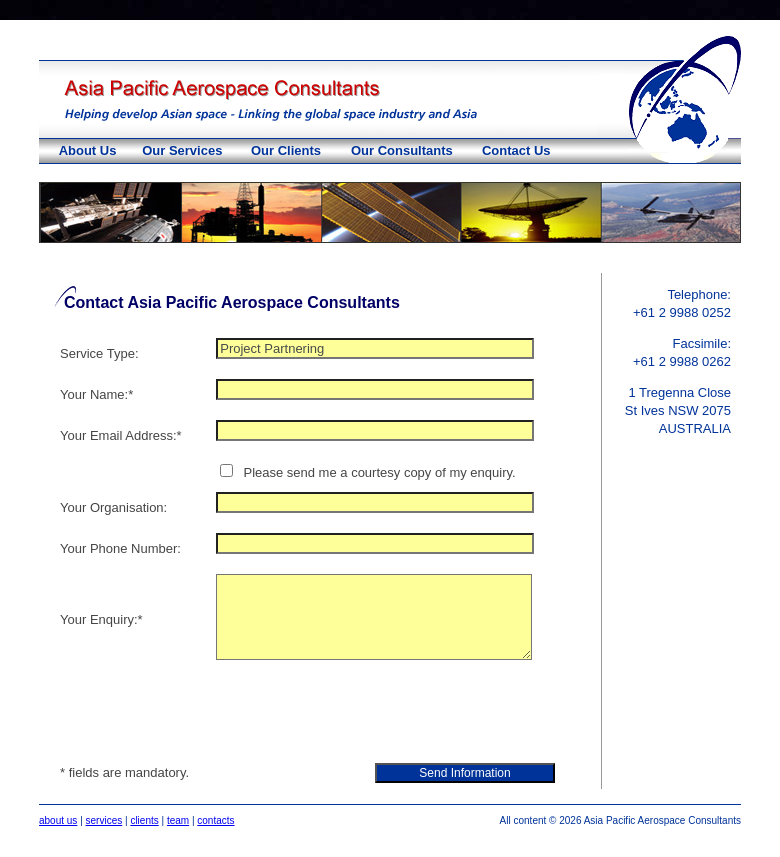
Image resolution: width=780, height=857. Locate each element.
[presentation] (368, 714)
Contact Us (516, 150)
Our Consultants (402, 150)
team (178, 820)
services (104, 820)
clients (144, 820)
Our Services (182, 150)
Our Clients (286, 150)
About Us (88, 150)
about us (58, 820)
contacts (215, 820)
